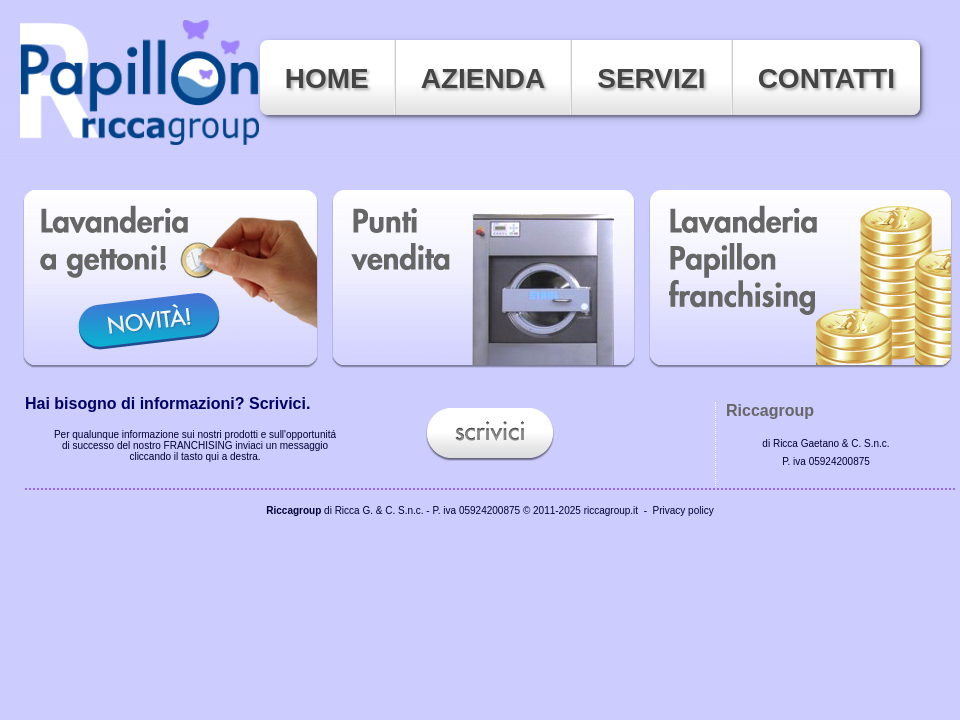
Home (327, 78)
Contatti (826, 78)
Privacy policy (683, 510)
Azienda (483, 78)
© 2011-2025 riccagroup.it (580, 510)
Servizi (651, 78)
